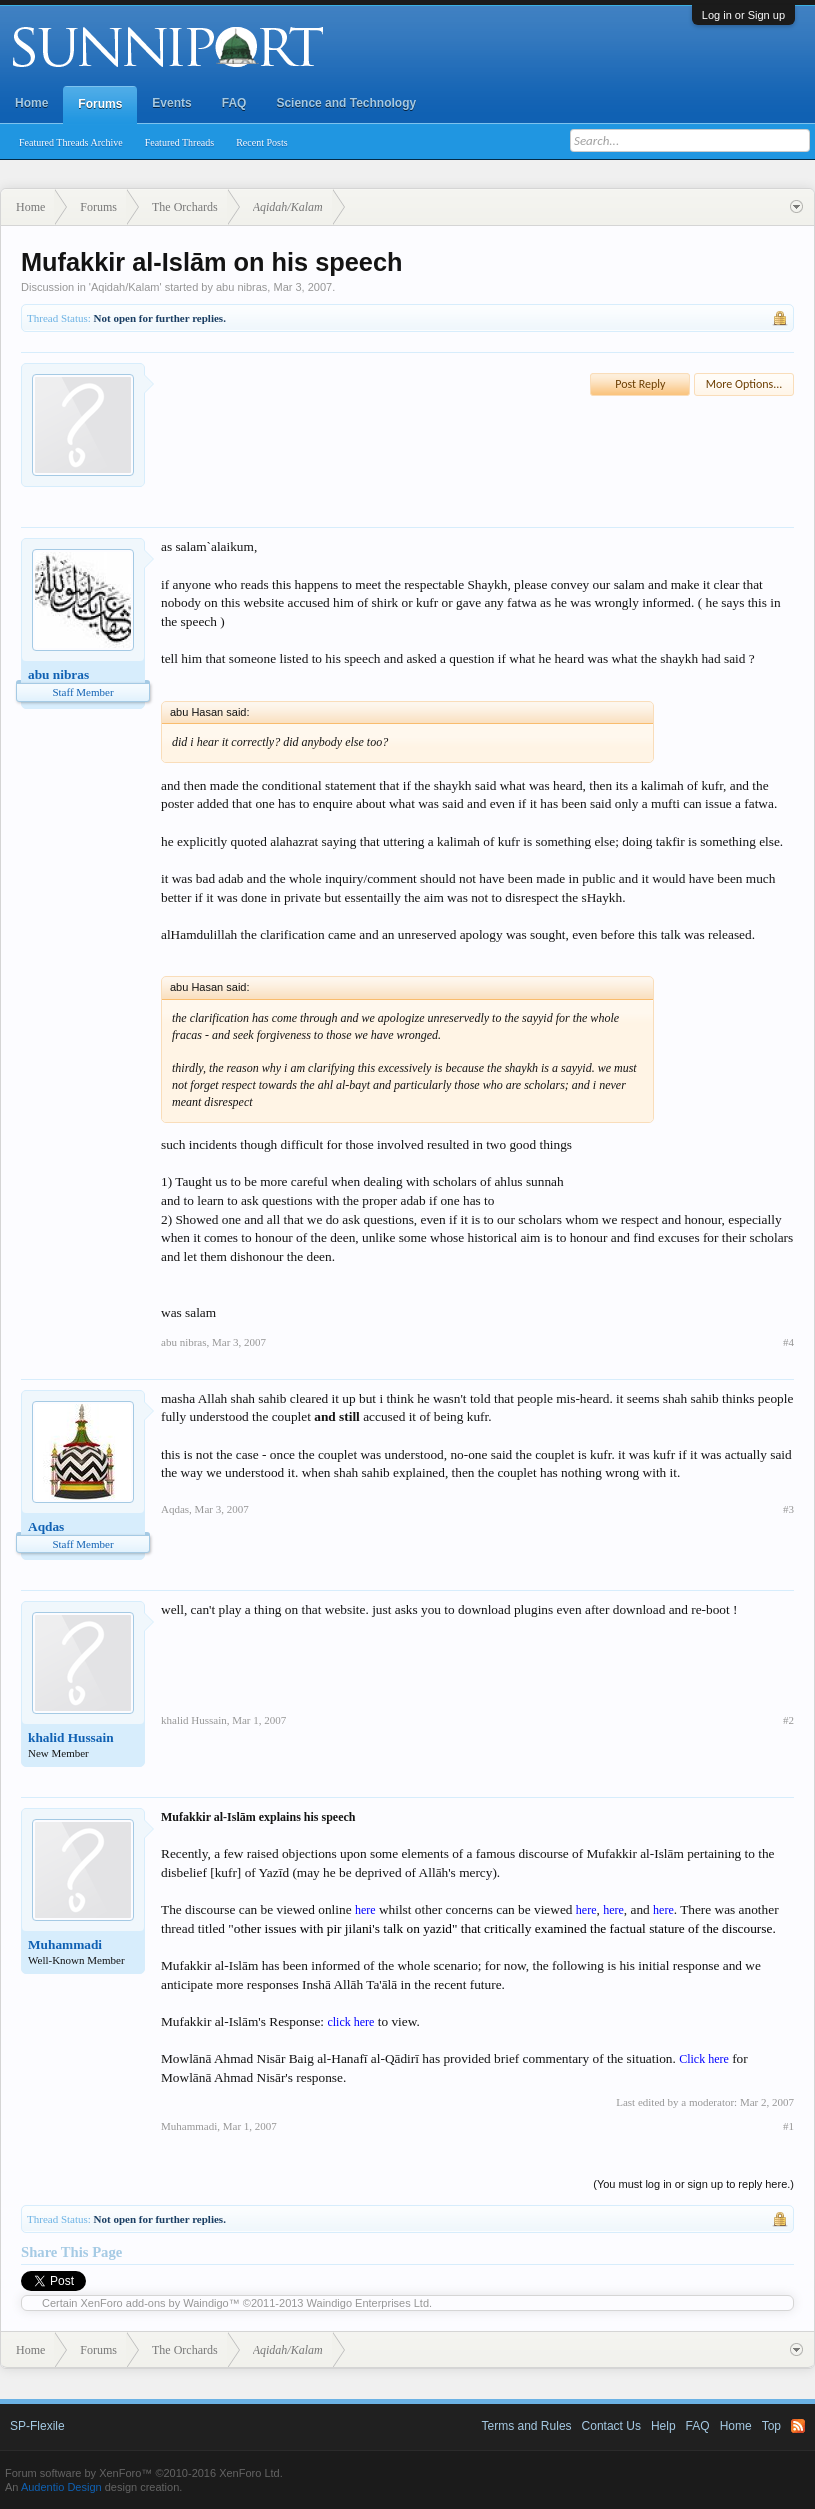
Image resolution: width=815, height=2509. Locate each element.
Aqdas (46, 1526)
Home (31, 103)
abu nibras (241, 287)
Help (663, 2426)
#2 (788, 1720)
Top (771, 2426)
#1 (788, 2126)
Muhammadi (65, 1944)
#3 (788, 1509)
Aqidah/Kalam (125, 287)
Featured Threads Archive (71, 142)
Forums (100, 104)
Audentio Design (61, 2487)
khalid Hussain (71, 1737)
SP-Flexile (37, 2426)
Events (171, 103)
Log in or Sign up (743, 15)
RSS (798, 2426)
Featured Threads (180, 142)
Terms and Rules (527, 2426)
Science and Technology (346, 103)
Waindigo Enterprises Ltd (368, 2303)
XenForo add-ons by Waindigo (155, 2303)
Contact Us (611, 2426)
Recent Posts (261, 142)
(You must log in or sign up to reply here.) (693, 2184)
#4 (788, 1342)
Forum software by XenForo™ (144, 2473)
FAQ (234, 103)
